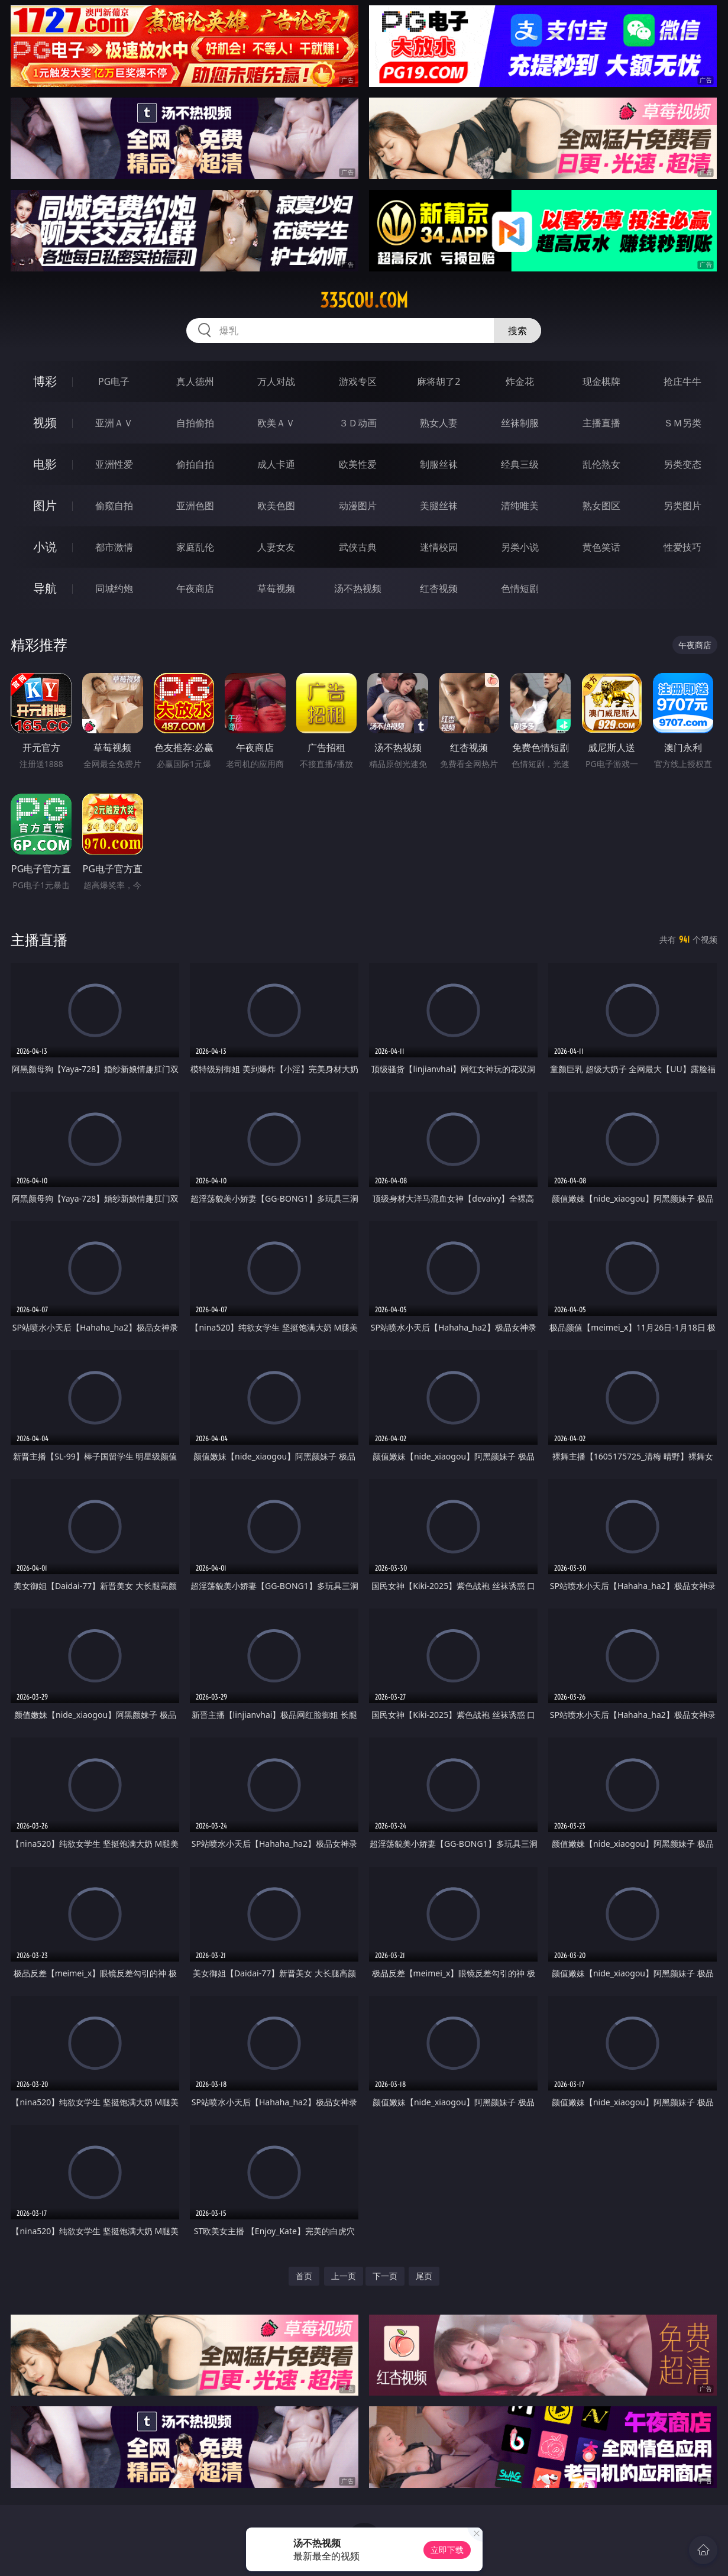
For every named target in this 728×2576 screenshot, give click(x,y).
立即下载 (447, 2549)
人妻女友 (276, 547)
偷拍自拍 (195, 464)
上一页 (343, 2275)
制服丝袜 (439, 464)
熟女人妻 (439, 422)
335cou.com (364, 300)
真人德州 (195, 381)
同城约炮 (114, 588)
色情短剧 (520, 588)
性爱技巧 (682, 547)
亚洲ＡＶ (114, 422)
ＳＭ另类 (682, 422)
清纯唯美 (520, 505)
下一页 (385, 2275)
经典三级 (520, 464)
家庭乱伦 (195, 547)
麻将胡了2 (438, 381)
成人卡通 (276, 464)
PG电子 (114, 381)
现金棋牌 (601, 381)
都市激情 (114, 547)
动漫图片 (358, 505)
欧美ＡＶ (276, 422)
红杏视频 (439, 588)
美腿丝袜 (439, 505)
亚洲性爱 (114, 464)
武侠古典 (358, 547)
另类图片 (682, 505)
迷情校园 (439, 547)
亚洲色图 (195, 505)
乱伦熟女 (601, 464)
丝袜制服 (520, 422)
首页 (304, 2275)
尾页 (424, 2275)
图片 (45, 505)
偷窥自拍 (114, 505)
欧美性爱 (358, 464)
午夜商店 (195, 588)
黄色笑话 (601, 547)
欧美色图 (276, 505)
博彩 (45, 381)
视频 (45, 423)
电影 (45, 464)
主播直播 (601, 422)
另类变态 (682, 464)
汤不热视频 (357, 588)
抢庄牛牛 (682, 381)
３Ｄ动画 (358, 422)
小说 (45, 547)
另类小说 (520, 547)
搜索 (517, 330)
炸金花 (520, 381)
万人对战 (276, 381)
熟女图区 (601, 505)
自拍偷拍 (195, 422)
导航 (45, 588)
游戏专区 (358, 381)
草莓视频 (276, 588)
